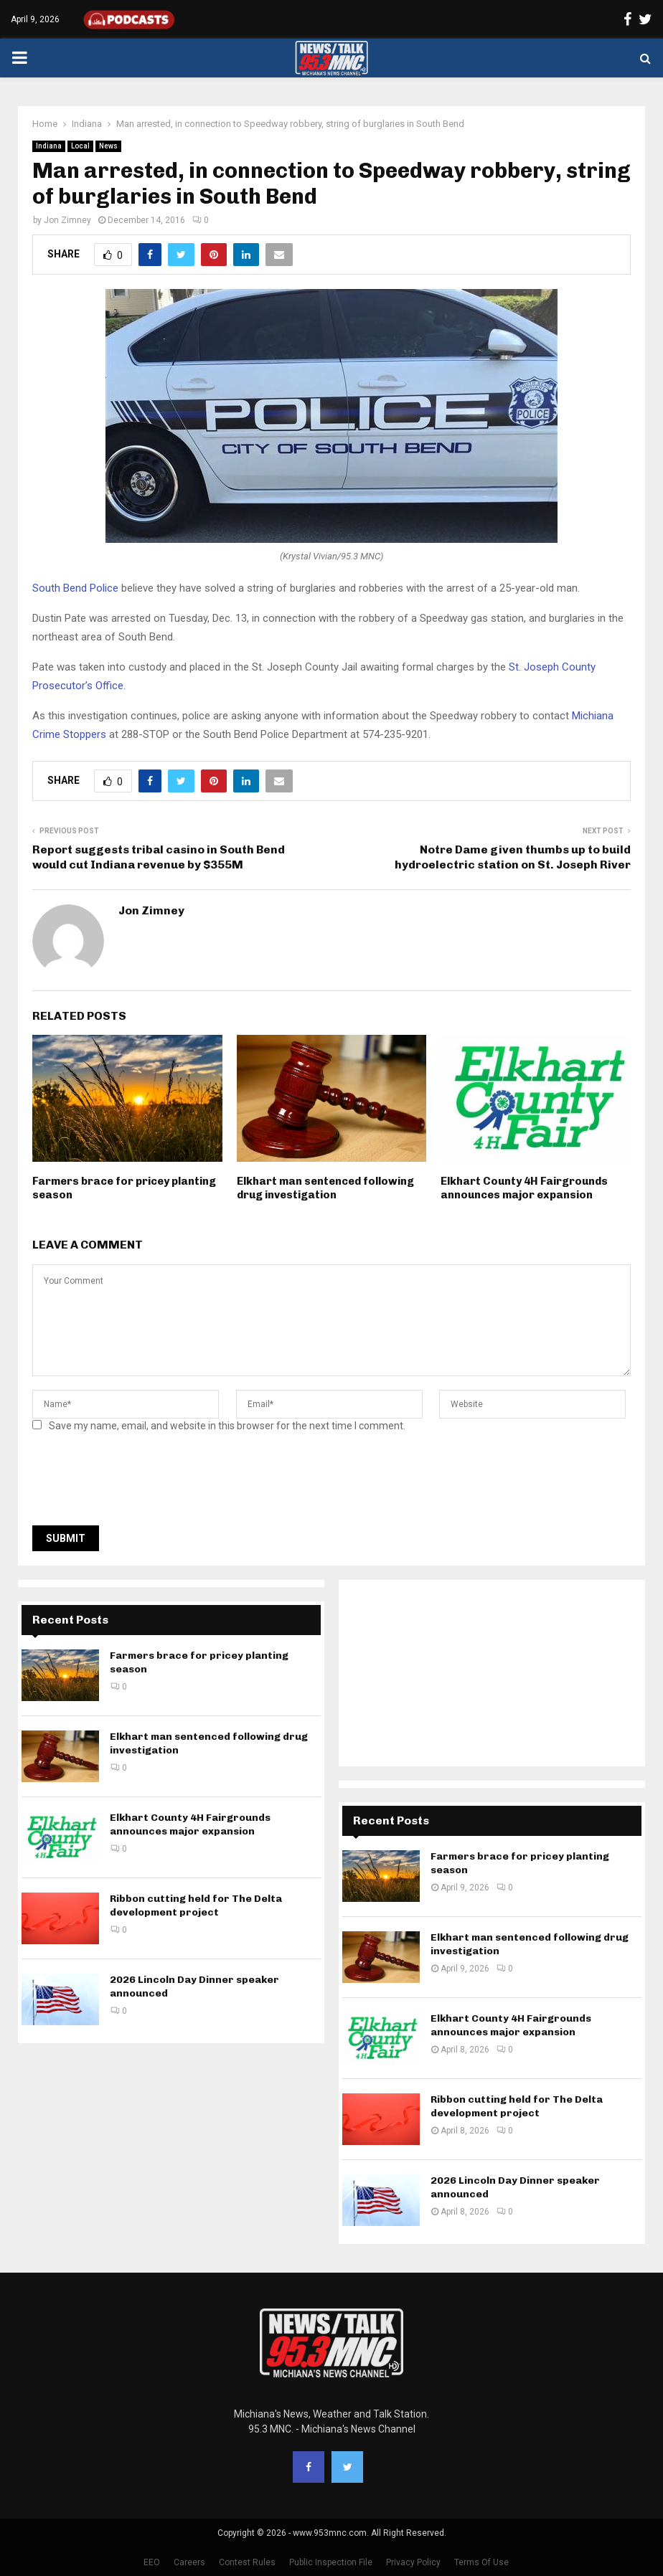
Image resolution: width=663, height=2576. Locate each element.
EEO (152, 2562)
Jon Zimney (67, 220)
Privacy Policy (413, 2562)
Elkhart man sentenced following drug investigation (325, 1188)
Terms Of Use (481, 2562)
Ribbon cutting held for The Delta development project (196, 1905)
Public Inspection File (330, 2562)
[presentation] (141, 1483)
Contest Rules (247, 2562)
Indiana (49, 146)
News (108, 146)
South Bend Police (75, 588)
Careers (189, 2562)
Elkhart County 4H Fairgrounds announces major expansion (524, 1188)
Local (80, 146)
